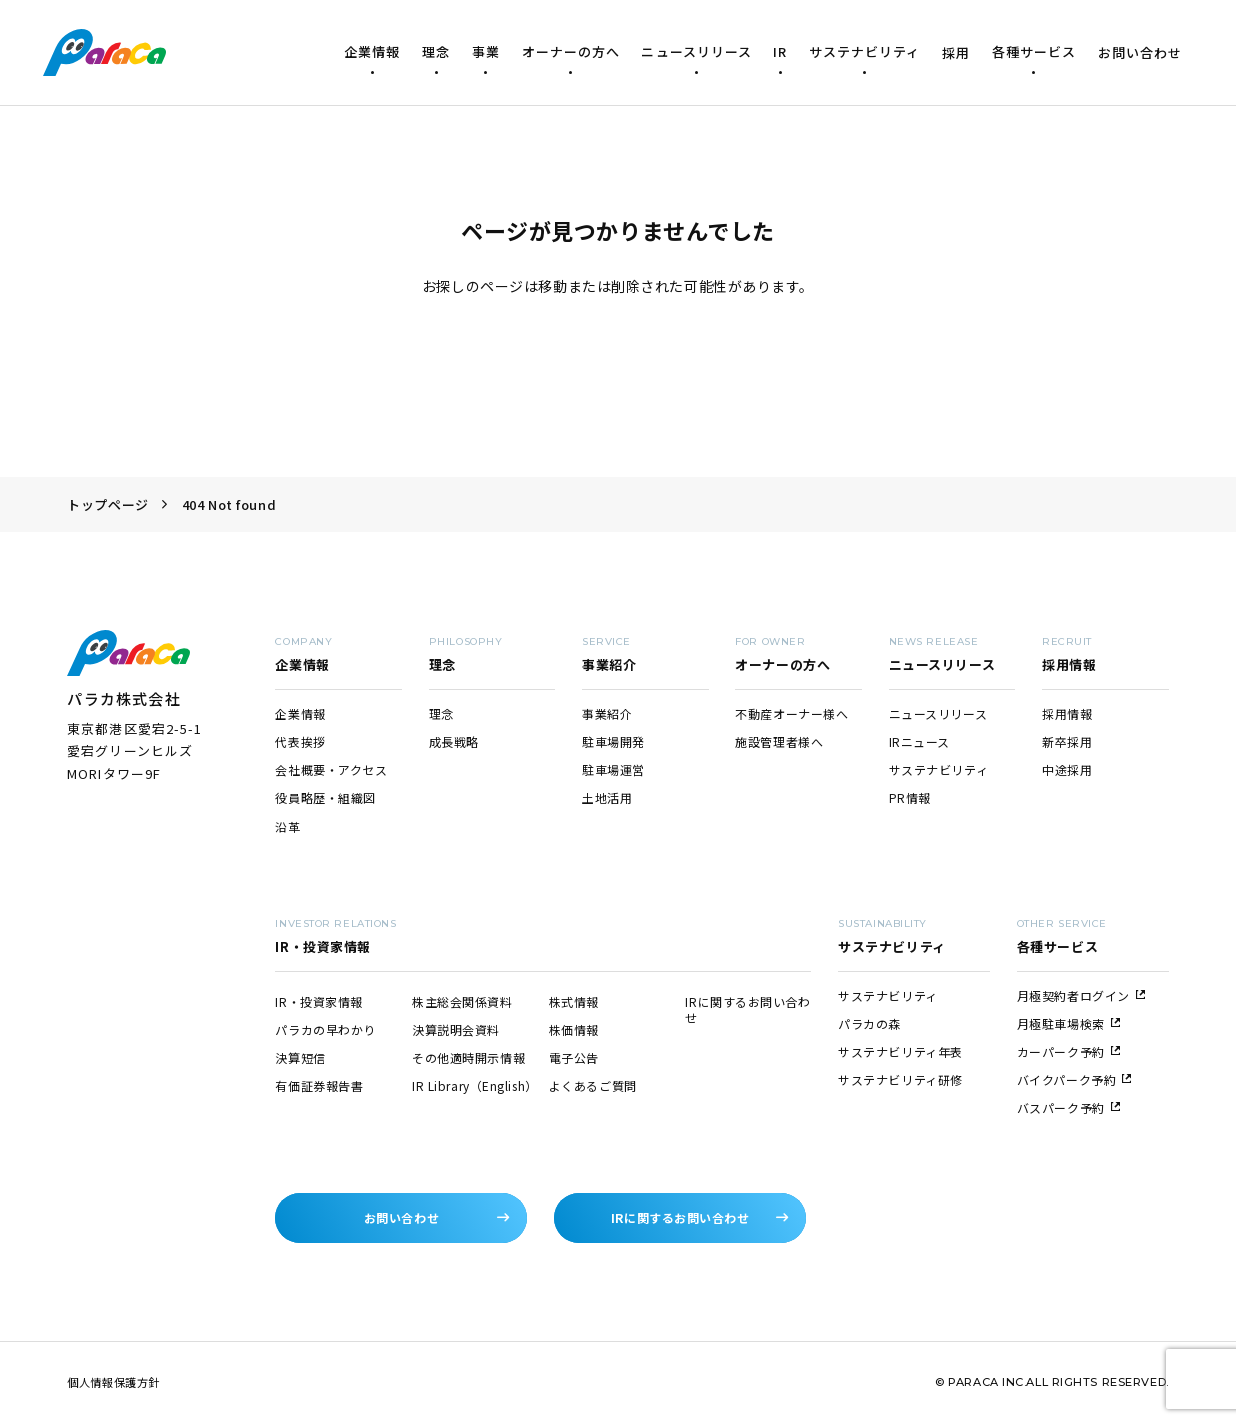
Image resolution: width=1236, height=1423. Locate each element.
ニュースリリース (696, 51)
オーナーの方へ (571, 51)
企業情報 (372, 51)
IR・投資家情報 (318, 1001)
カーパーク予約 (1068, 1051)
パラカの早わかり (325, 1029)
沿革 (287, 826)
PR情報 (910, 797)
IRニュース (919, 741)
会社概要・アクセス (331, 769)
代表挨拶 (300, 741)
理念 (436, 51)
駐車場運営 (613, 769)
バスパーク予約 (1068, 1107)
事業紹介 (607, 713)
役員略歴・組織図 (325, 797)
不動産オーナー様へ (791, 713)
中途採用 (1067, 769)
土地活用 (607, 797)
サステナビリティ (864, 51)
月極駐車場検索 (1068, 1023)
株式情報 (574, 1001)
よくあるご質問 (593, 1085)
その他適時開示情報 (468, 1057)
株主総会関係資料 (462, 1001)
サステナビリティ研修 (900, 1079)
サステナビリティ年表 (900, 1051)
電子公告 (574, 1057)
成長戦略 (454, 741)
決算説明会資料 (456, 1029)
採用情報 (1067, 713)
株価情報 (574, 1029)
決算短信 (300, 1057)
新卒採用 (1067, 741)
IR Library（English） (475, 1085)
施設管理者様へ (779, 741)
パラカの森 (869, 1023)
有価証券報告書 (319, 1085)
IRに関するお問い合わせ (747, 1009)
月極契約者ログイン (1081, 995)
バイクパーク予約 (1074, 1079)
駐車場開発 (613, 741)
